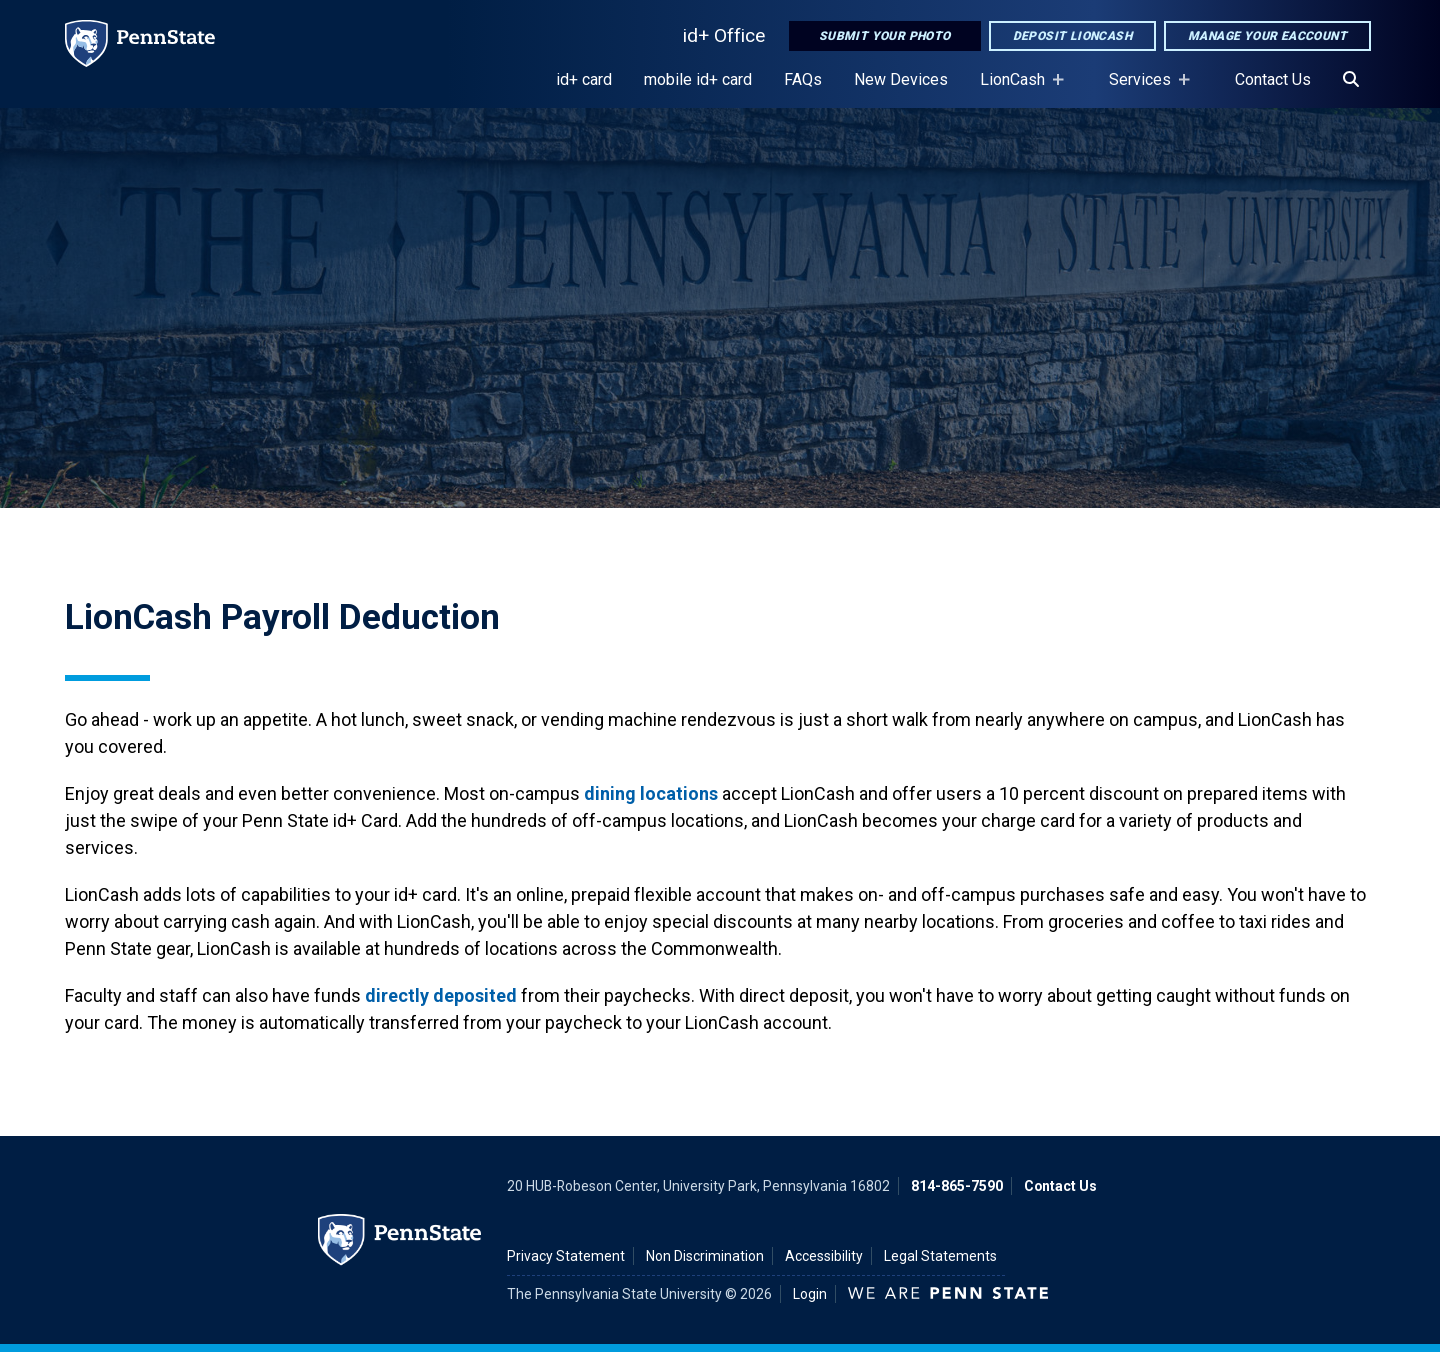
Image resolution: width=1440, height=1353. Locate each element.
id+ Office (724, 35)
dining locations (651, 793)
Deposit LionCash (1072, 36)
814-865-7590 (957, 1186)
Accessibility (824, 1256)
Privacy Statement (566, 1256)
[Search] (1351, 80)
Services (1144, 89)
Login (810, 1294)
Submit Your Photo (885, 36)
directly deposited (441, 995)
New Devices (901, 79)
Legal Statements (940, 1256)
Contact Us (1273, 79)
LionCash (1016, 89)
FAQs (803, 79)
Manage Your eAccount (1267, 36)
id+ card (584, 79)
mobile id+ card (698, 79)
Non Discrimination (705, 1256)
